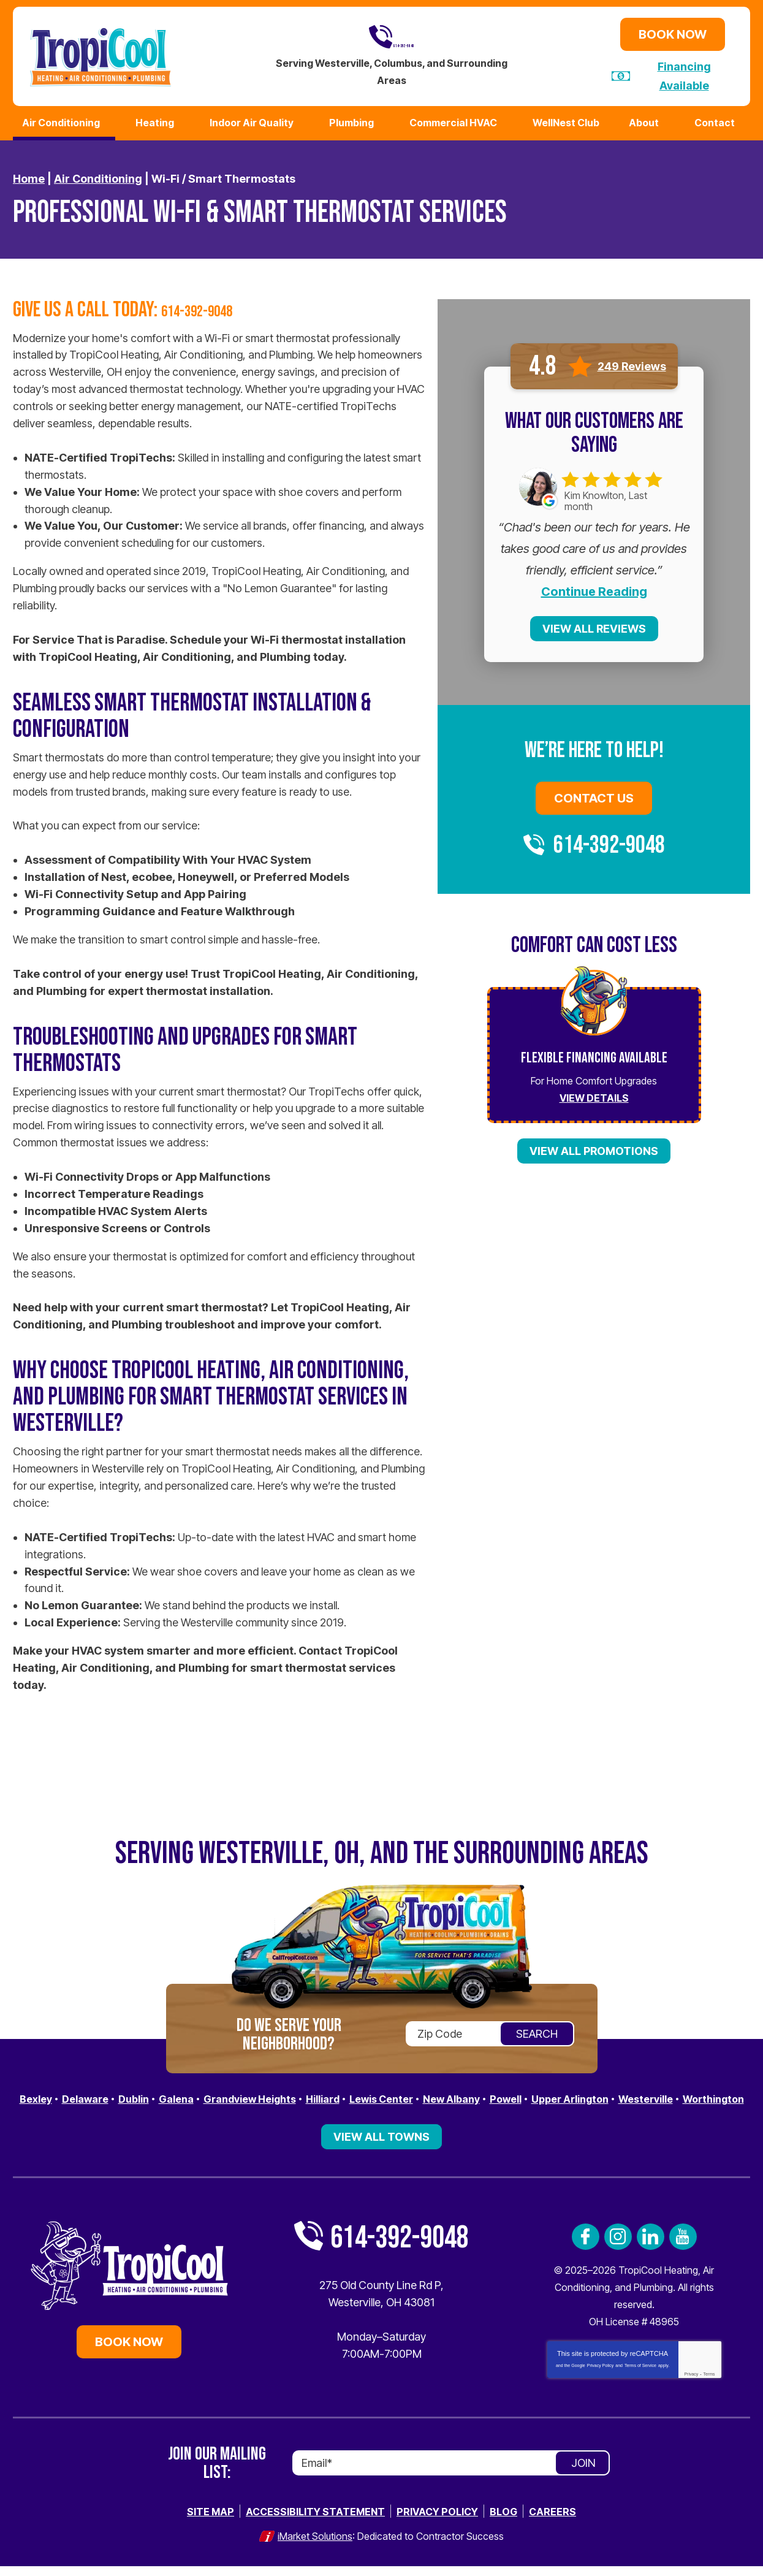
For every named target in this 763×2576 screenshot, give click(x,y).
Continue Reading (594, 588)
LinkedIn (650, 2248)
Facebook (585, 2248)
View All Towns (381, 2148)
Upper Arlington (628, 2093)
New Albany (498, 2093)
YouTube (683, 2248)
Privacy (691, 2386)
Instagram (618, 2248)
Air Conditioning (98, 175)
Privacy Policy (600, 2377)
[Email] (451, 2474)
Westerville (711, 2093)
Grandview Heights (274, 2093)
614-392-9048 (391, 36)
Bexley (39, 2093)
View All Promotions (594, 1146)
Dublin (146, 2093)
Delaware (93, 2093)
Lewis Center (420, 2093)
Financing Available (684, 74)
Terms (709, 2386)
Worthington (381, 2111)
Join (583, 2474)
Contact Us (594, 794)
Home (29, 175)
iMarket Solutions (315, 2547)
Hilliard (355, 2093)
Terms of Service (640, 2377)
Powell (557, 2093)
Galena (192, 2093)
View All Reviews (594, 625)
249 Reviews (632, 362)
